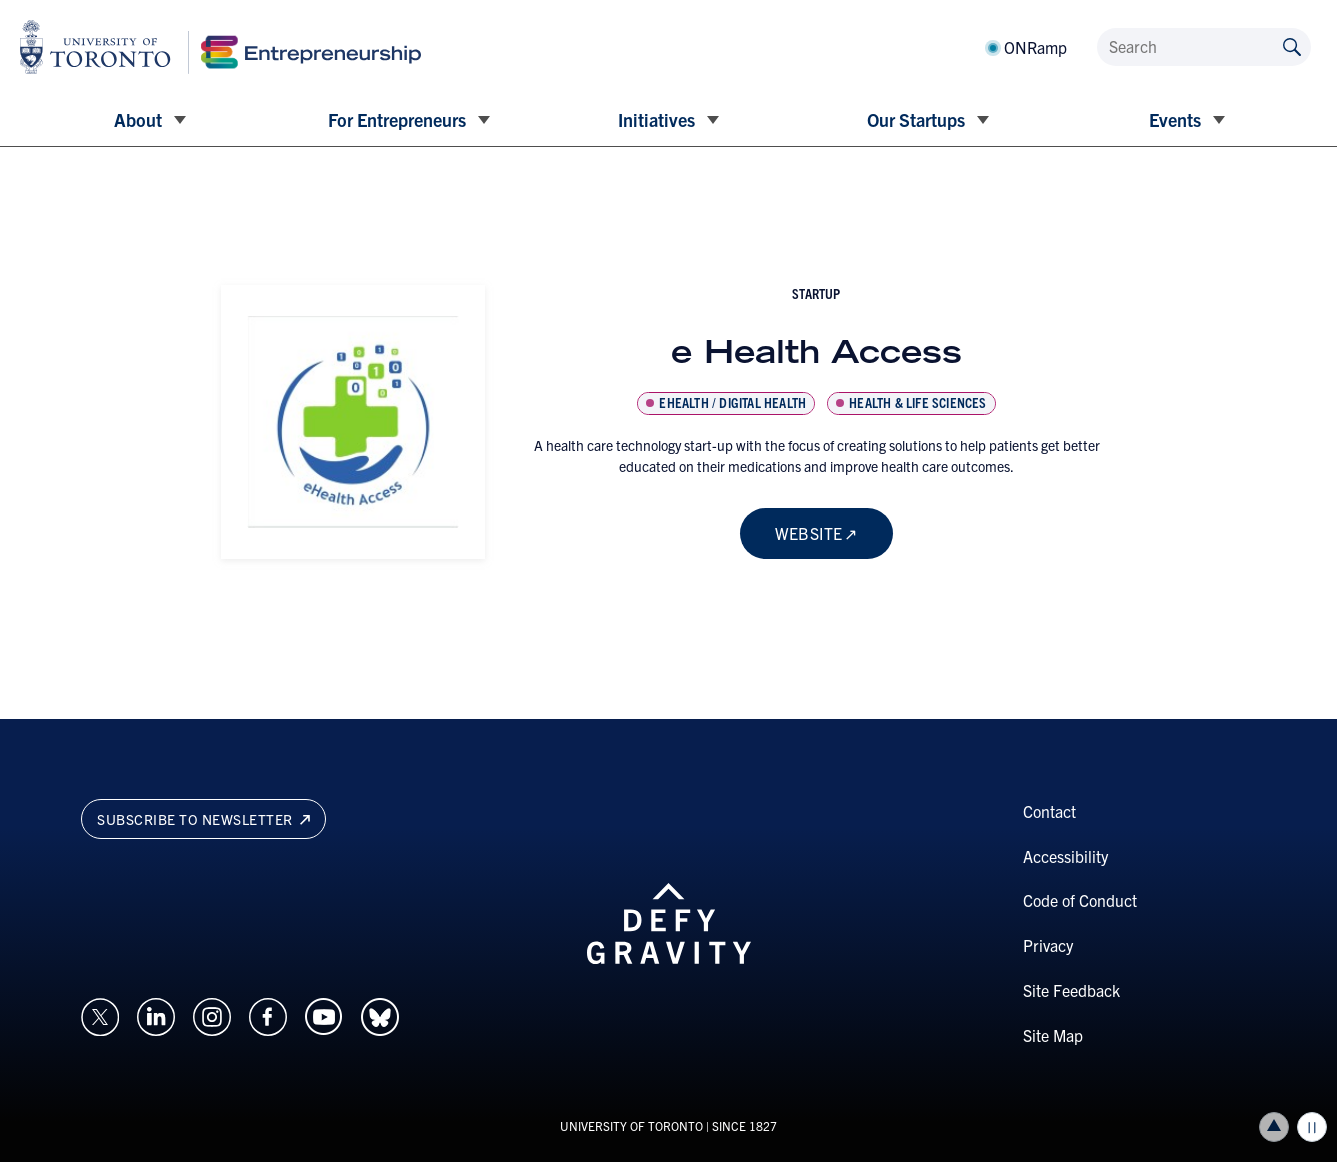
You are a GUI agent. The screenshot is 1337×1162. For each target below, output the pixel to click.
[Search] (1204, 47)
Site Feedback (1071, 990)
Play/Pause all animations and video (1312, 1127)
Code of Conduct (1080, 900)
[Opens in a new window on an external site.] (100, 1014)
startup (816, 293)
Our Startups (916, 119)
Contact (1049, 811)
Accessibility (1065, 856)
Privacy (1048, 945)
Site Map (1053, 1035)
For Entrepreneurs (397, 119)
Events (1175, 119)
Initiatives (656, 119)
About (138, 119)
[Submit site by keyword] (1292, 45)
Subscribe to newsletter (203, 819)
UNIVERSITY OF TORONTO (631, 1125)
